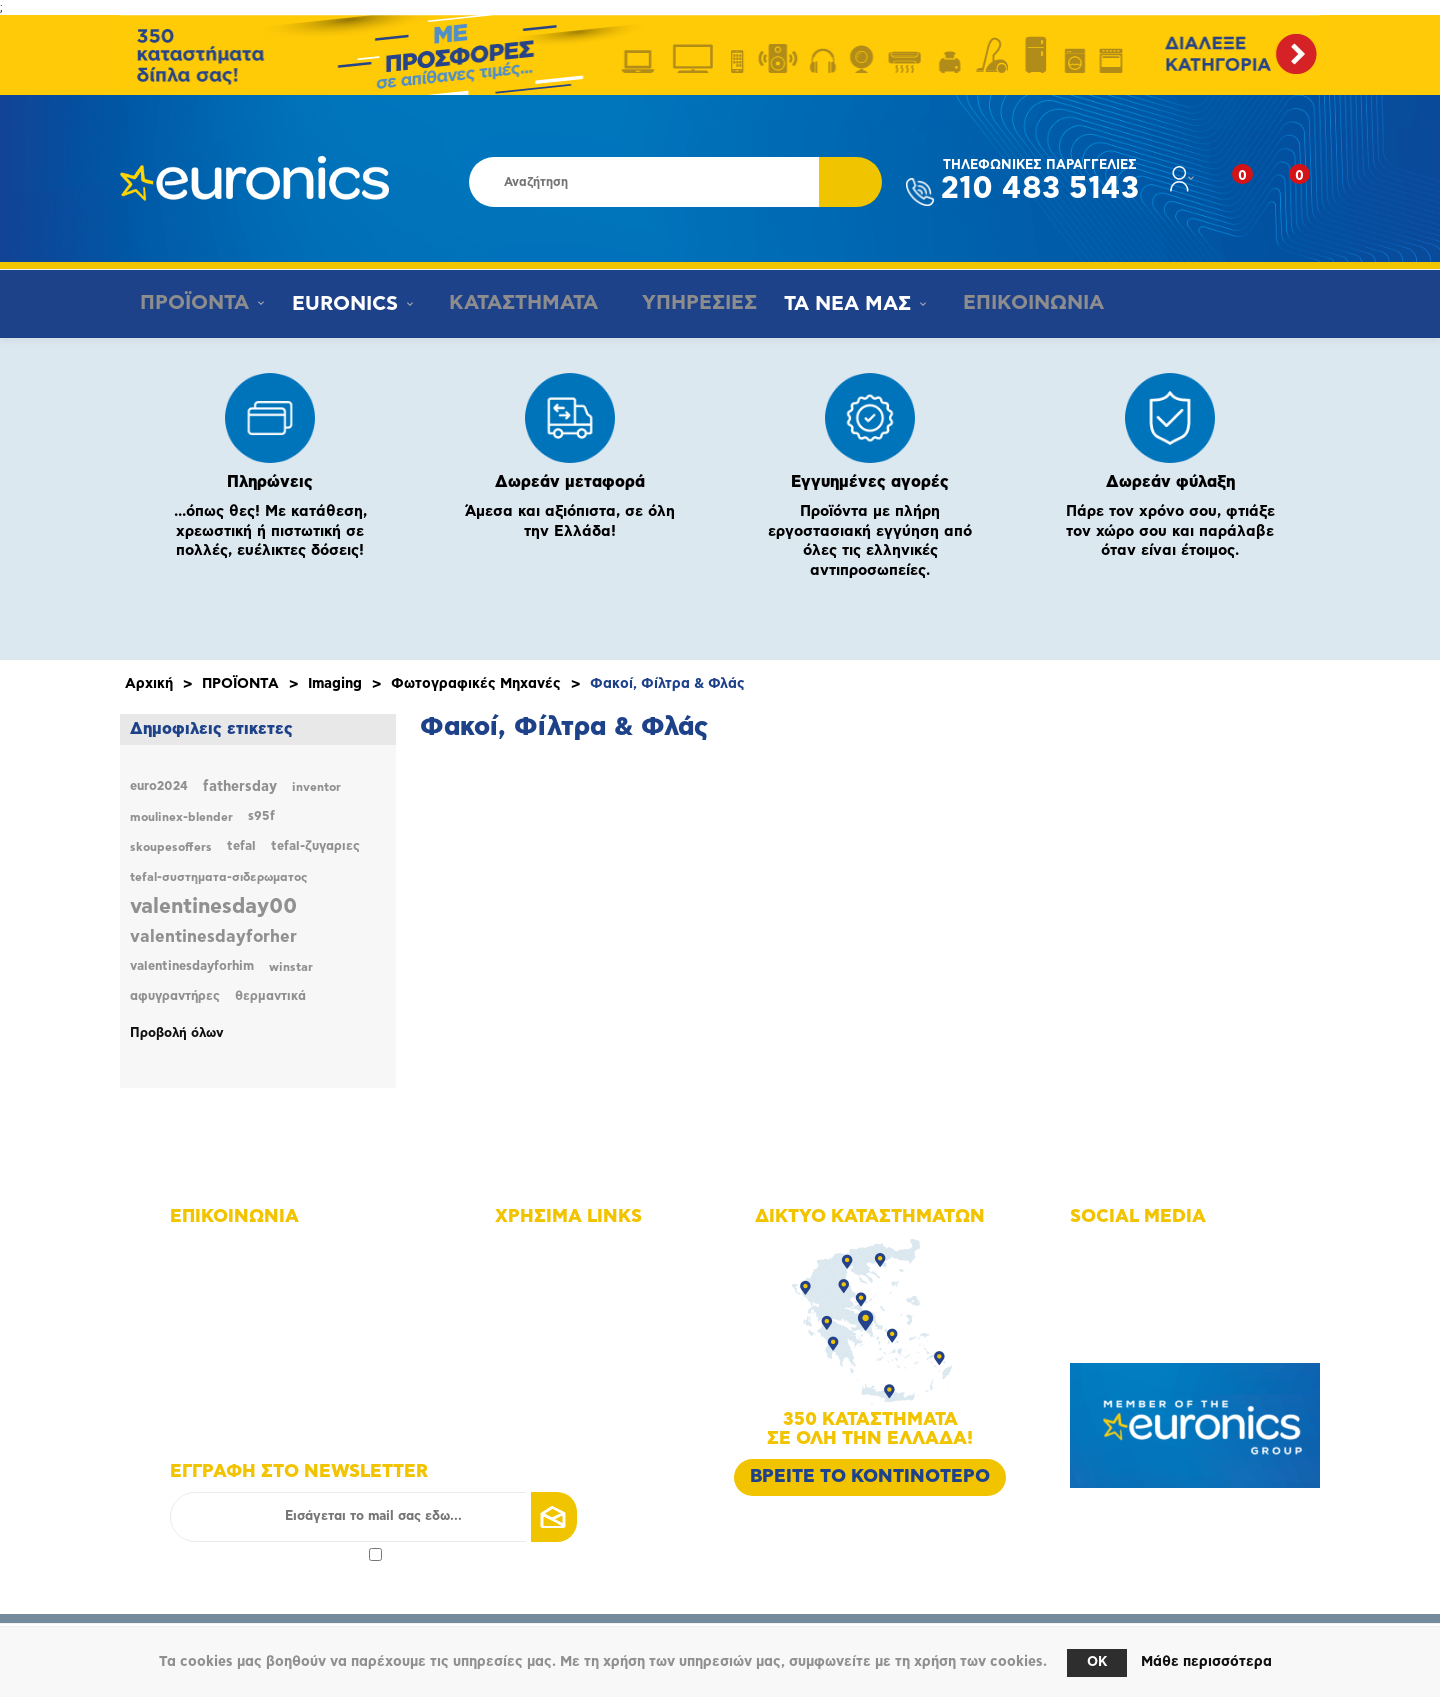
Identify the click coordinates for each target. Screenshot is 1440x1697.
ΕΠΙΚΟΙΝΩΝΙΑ (1015, 303)
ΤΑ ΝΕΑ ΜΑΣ (836, 304)
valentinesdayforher (213, 937)
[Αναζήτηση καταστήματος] (644, 182)
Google (1117, 1334)
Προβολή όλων (177, 1033)
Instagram (1126, 1278)
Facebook (1125, 1250)
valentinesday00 (213, 906)
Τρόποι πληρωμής (575, 1362)
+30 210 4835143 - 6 (260, 1278)
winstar (291, 967)
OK (1097, 1662)
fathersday (240, 787)
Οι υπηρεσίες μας (575, 1334)
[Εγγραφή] (373, 1517)
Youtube (1121, 1306)
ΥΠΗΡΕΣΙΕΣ (685, 303)
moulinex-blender (181, 817)
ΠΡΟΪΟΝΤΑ (188, 303)
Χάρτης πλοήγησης (579, 1250)
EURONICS (341, 304)
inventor (316, 787)
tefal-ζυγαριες (315, 846)
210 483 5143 (1040, 181)
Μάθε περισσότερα (1206, 1662)
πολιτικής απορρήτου (298, 1553)
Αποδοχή (276, 1553)
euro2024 (159, 786)
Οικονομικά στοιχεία (585, 1306)
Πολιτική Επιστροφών (588, 1418)
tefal (241, 846)
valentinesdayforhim (192, 966)
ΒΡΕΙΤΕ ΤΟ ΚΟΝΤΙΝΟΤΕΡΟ (870, 1477)
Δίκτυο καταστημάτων (589, 1278)
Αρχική (149, 684)
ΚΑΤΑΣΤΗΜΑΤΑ (513, 303)
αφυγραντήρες (175, 996)
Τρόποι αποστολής (577, 1390)
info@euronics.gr (249, 1334)
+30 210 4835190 (250, 1306)
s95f (261, 816)
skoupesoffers (171, 847)
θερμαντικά (270, 996)
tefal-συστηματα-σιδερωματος (218, 877)
